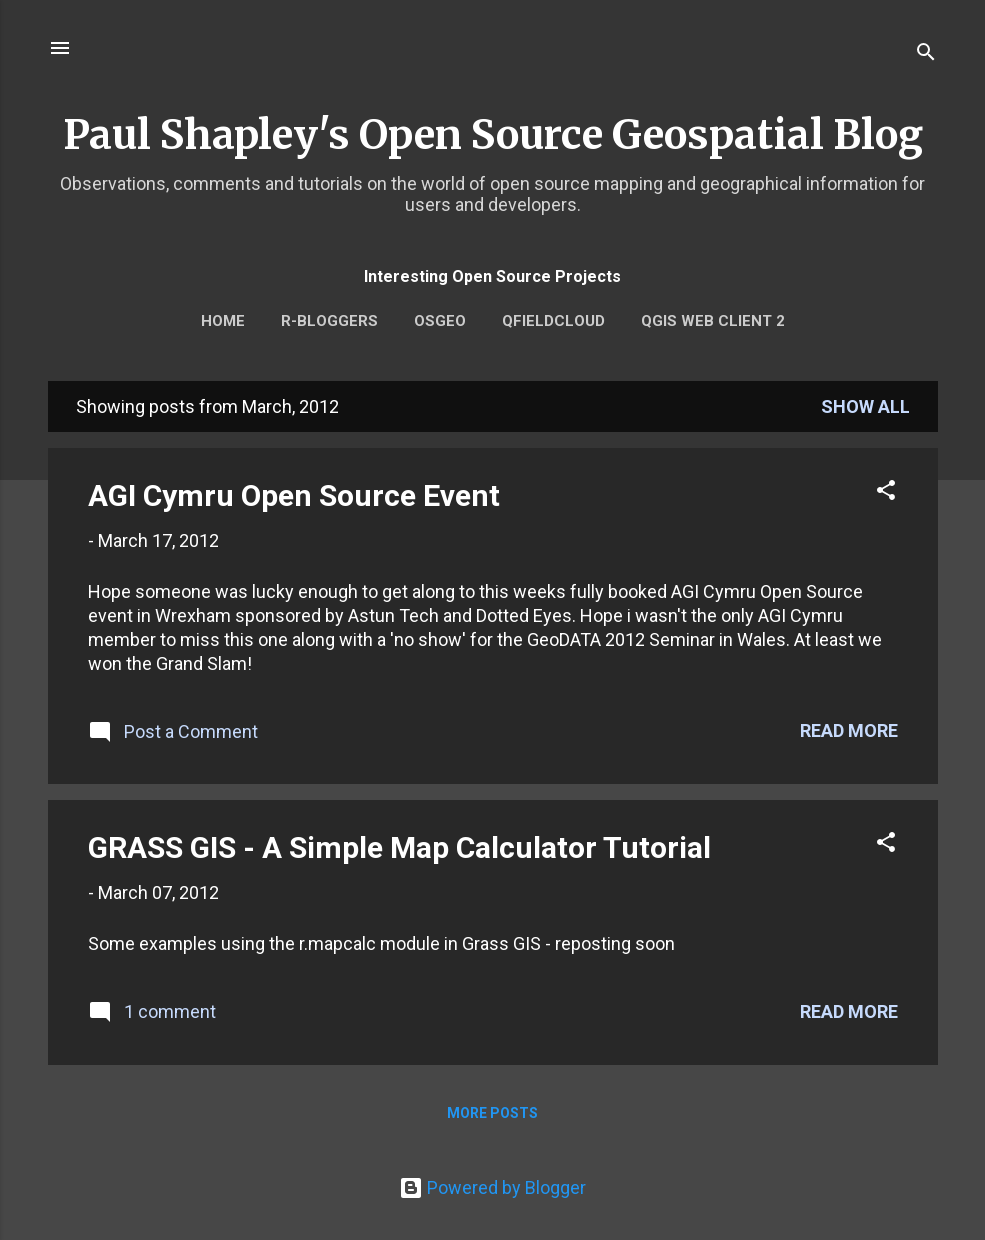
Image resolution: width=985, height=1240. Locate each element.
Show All (865, 406)
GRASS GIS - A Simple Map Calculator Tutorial (399, 847)
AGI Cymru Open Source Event (294, 495)
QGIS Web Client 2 (713, 321)
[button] (886, 493)
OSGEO (440, 321)
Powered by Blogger (492, 1187)
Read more (849, 730)
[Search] (926, 54)
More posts (492, 1113)
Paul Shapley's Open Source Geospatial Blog (493, 135)
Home (223, 321)
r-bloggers (329, 321)
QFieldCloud (553, 321)
